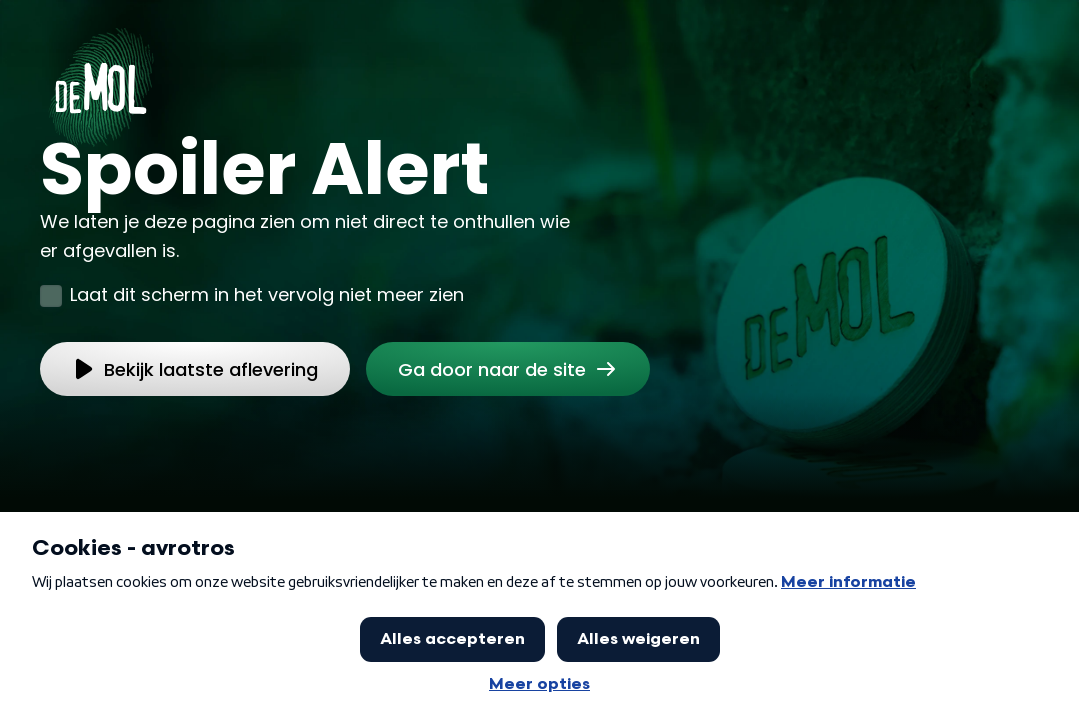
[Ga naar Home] (101, 81)
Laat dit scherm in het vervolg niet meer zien (267, 294)
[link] (508, 369)
